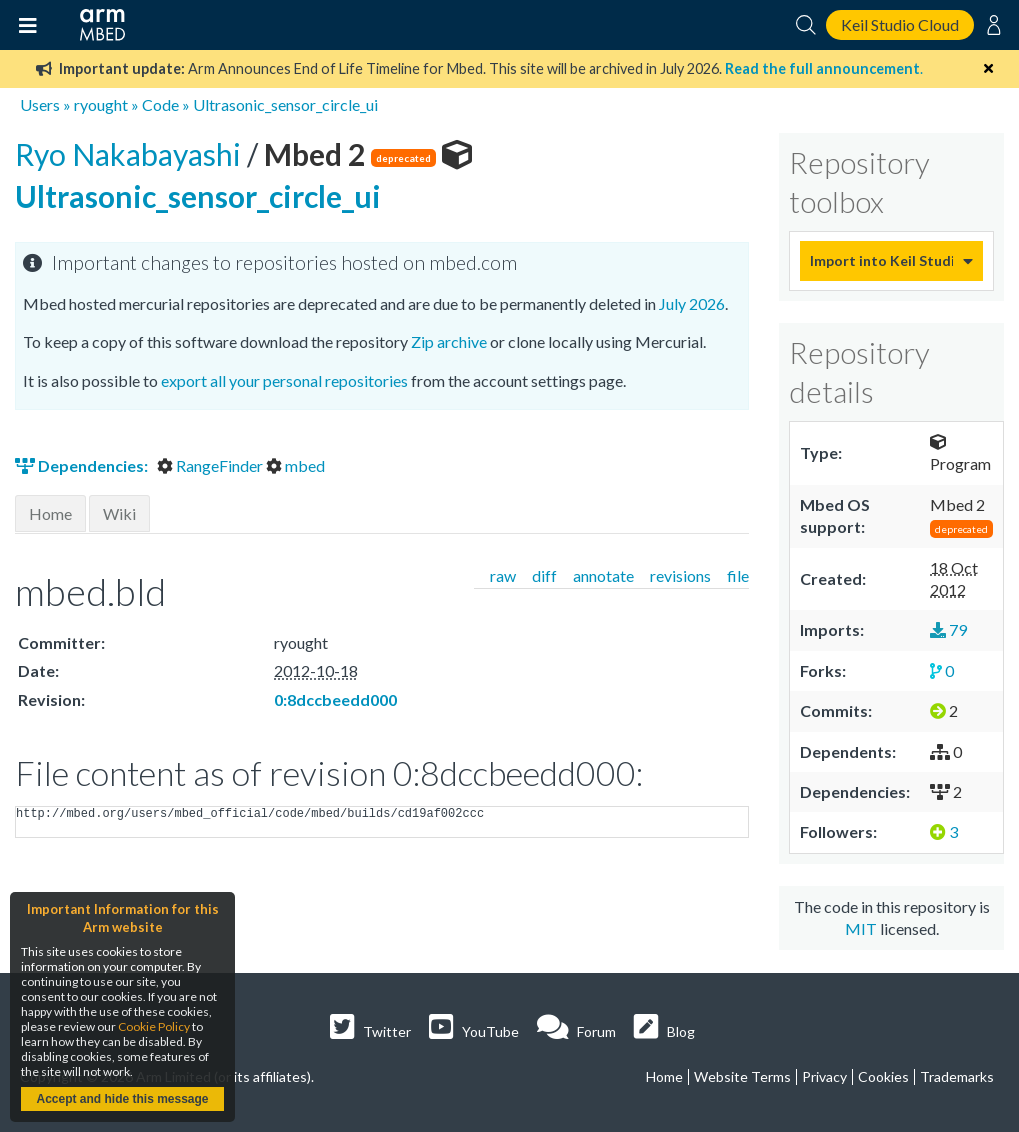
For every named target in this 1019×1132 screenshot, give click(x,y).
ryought (101, 104)
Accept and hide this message (122, 1099)
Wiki (119, 513)
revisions (680, 575)
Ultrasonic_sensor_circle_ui (285, 104)
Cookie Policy (154, 1026)
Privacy (824, 1076)
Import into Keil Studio (881, 260)
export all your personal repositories (284, 380)
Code (160, 104)
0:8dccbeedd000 (335, 699)
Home (50, 513)
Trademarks (957, 1076)
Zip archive (449, 341)
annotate (603, 575)
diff (544, 575)
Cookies (883, 1076)
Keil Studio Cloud (900, 24)
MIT (861, 928)
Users (40, 104)
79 (948, 629)
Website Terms (742, 1076)
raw (503, 575)
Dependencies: (83, 465)
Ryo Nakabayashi (131, 154)
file (738, 575)
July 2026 (692, 303)
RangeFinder (211, 465)
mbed (295, 465)
